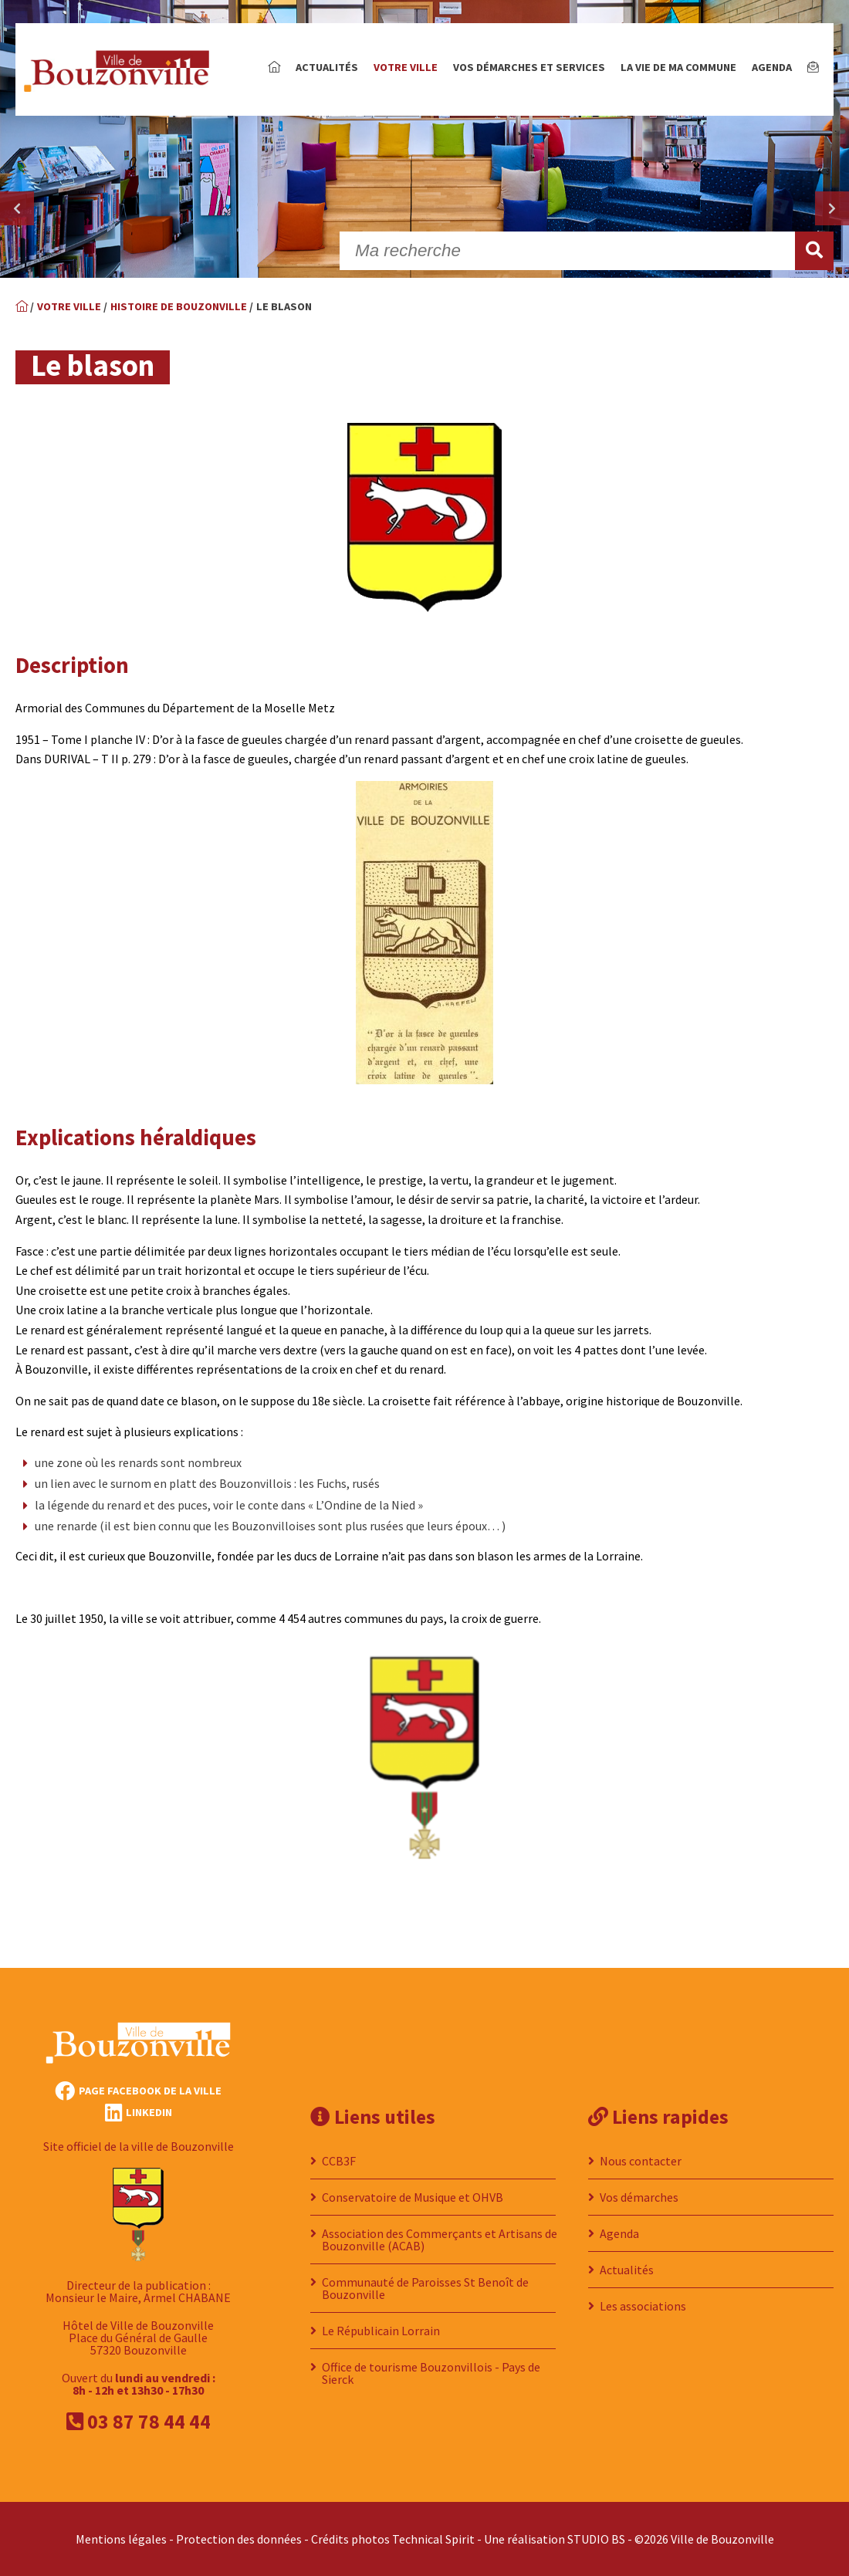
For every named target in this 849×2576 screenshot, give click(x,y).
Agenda (772, 67)
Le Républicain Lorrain (381, 2330)
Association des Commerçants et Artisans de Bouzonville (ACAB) (439, 2239)
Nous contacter (641, 2161)
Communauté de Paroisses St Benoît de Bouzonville (425, 2288)
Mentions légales (121, 2539)
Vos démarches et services (529, 67)
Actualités (327, 67)
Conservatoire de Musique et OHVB (412, 2197)
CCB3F (339, 2161)
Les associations (643, 2306)
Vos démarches (639, 2197)
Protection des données (239, 2539)
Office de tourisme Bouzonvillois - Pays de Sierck (431, 2373)
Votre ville (406, 67)
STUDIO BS (596, 2539)
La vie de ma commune (678, 67)
